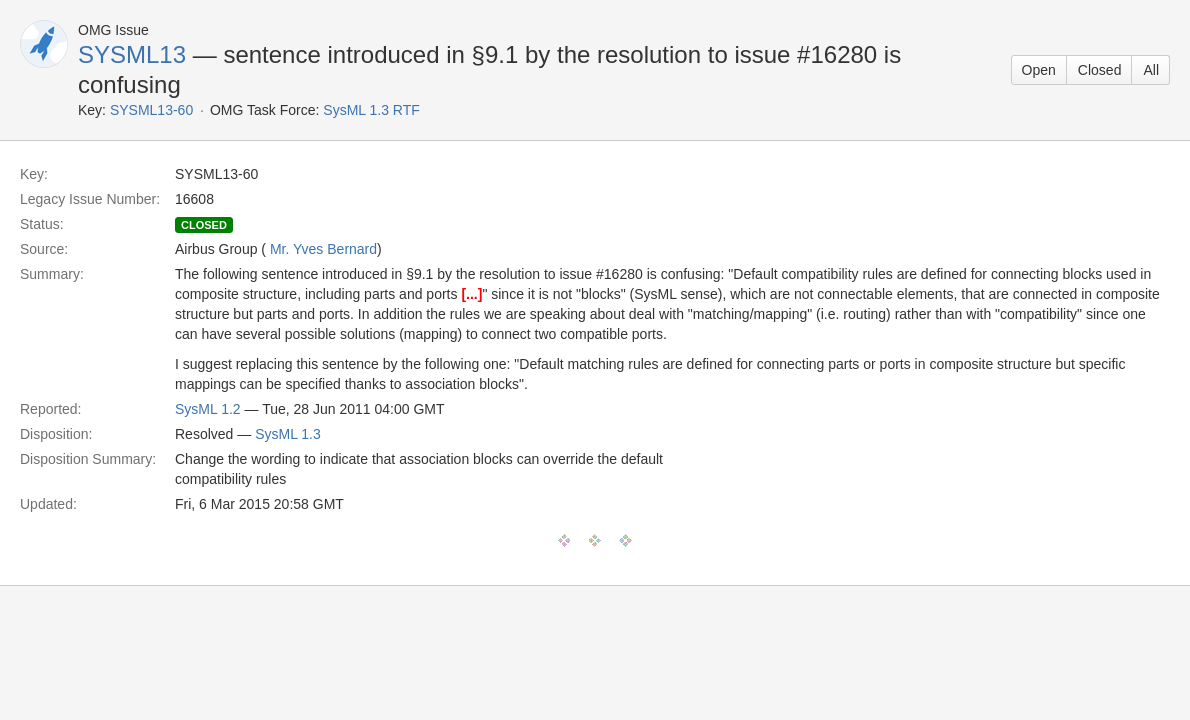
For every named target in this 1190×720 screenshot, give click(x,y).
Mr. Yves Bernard (323, 249)
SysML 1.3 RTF (371, 110)
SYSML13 (132, 54)
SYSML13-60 (151, 110)
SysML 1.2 (208, 409)
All (1151, 70)
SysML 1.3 (288, 434)
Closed (1100, 70)
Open (1039, 70)
